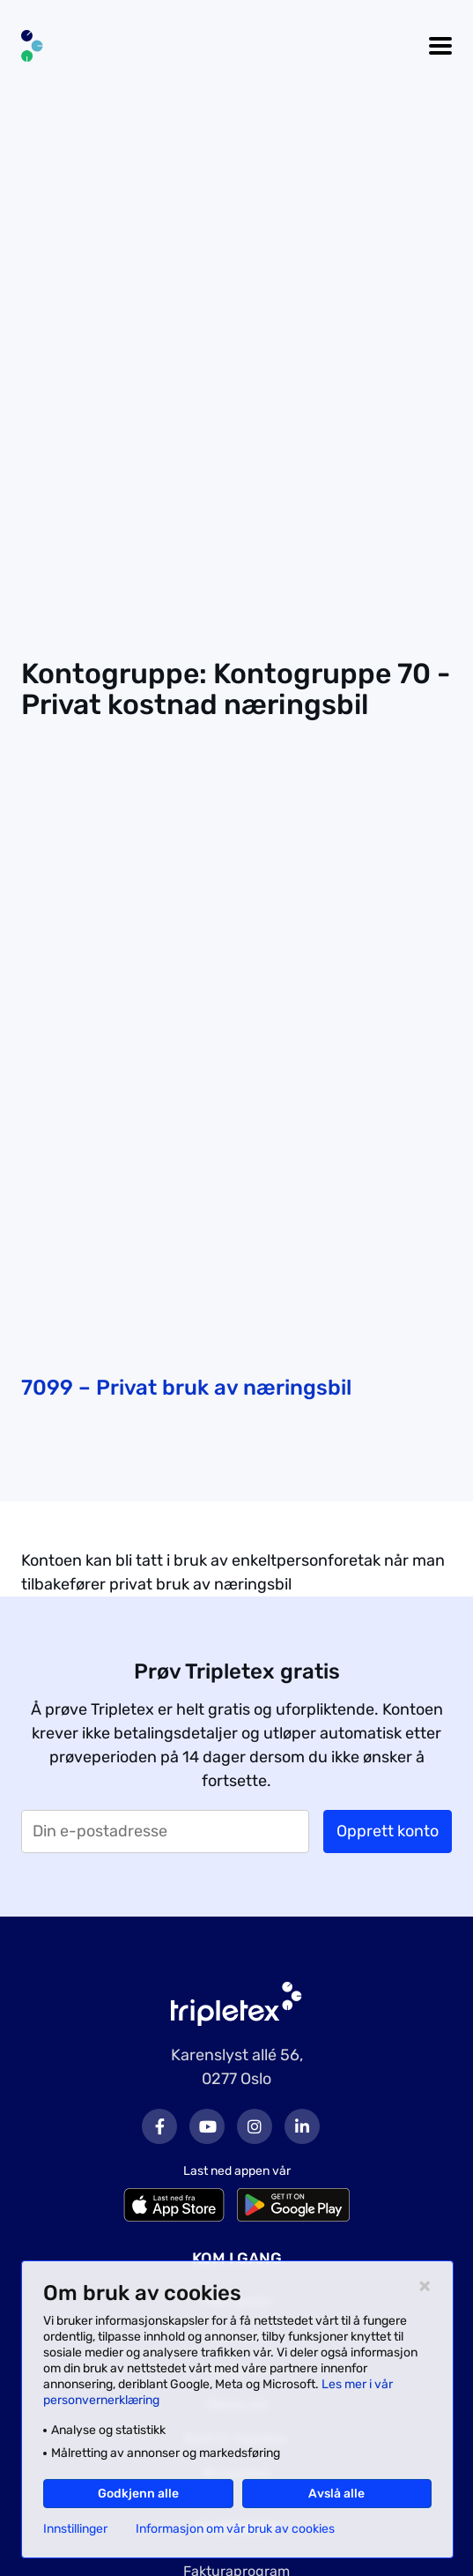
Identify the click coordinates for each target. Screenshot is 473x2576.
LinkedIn (302, 2126)
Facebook (159, 2126)
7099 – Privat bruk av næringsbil (186, 1387)
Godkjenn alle (138, 2493)
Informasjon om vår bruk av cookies (235, 2529)
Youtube (207, 2126)
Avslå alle (336, 2493)
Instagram (254, 2126)
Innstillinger (75, 2529)
